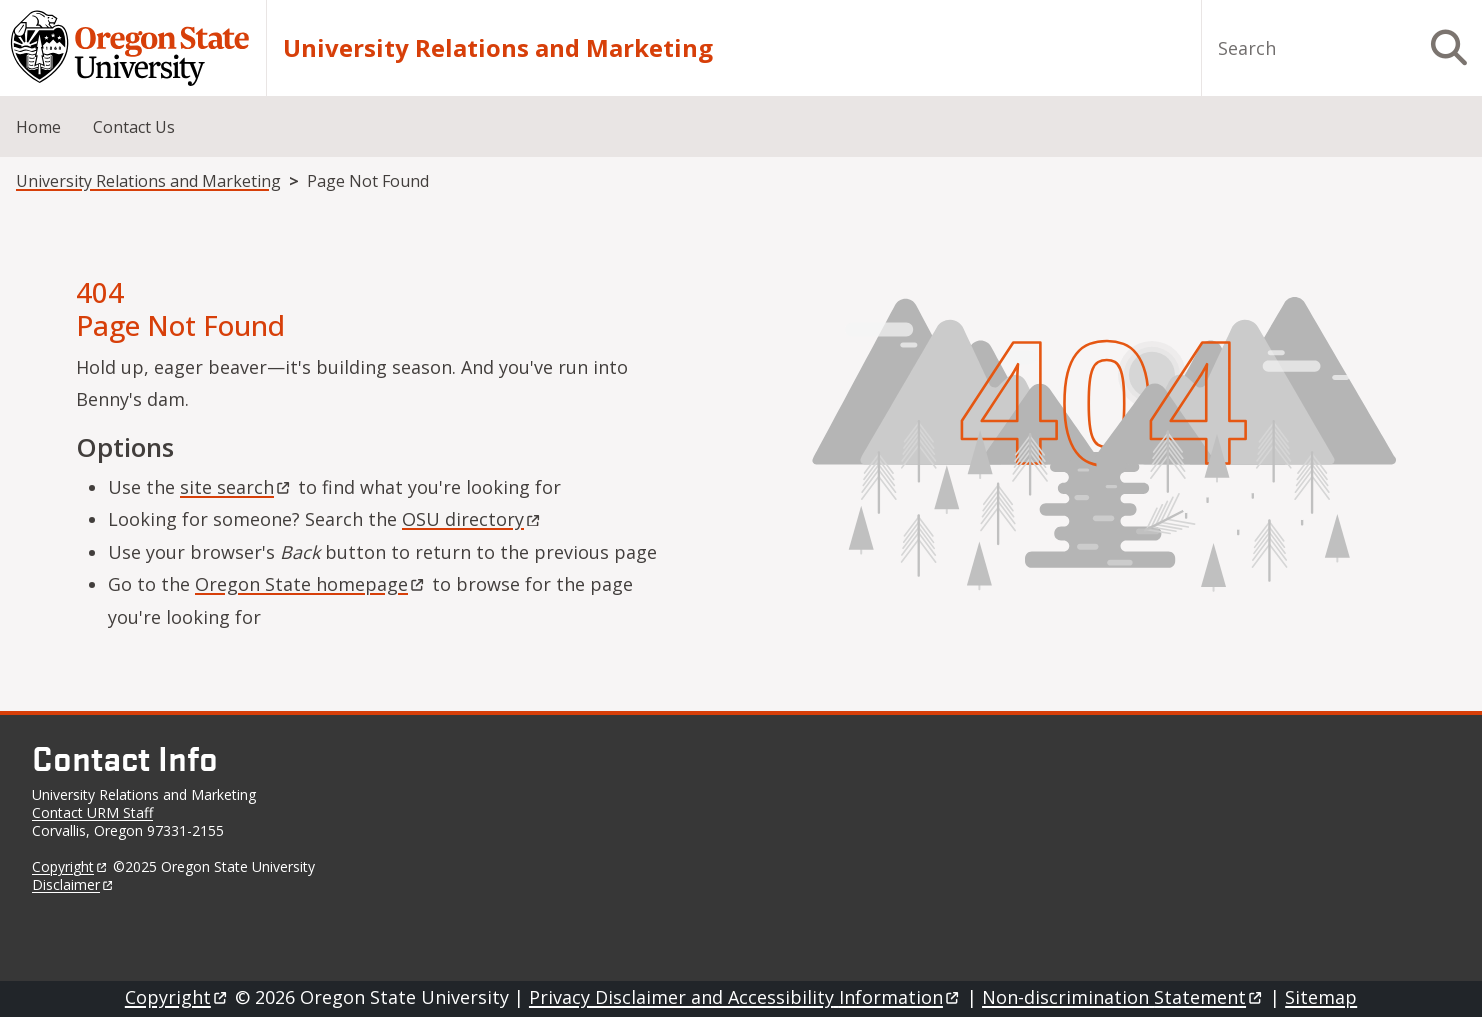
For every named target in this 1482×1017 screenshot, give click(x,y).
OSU (472, 519)
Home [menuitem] (38, 127)
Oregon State (311, 584)
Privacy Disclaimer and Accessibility (745, 997)
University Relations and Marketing (498, 48)
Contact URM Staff (92, 812)
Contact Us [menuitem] (134, 127)
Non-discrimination (1123, 997)
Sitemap (1321, 997)
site (236, 487)
